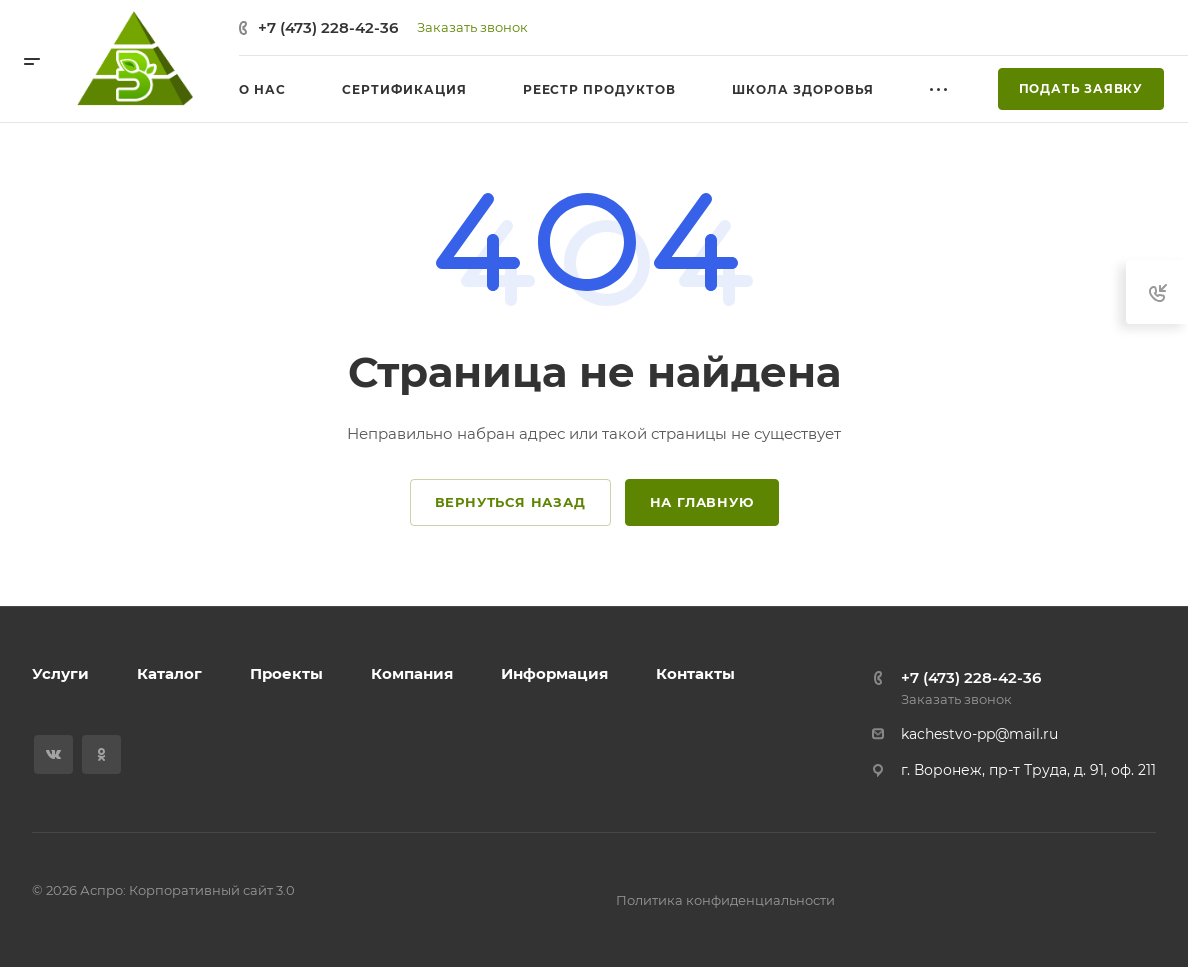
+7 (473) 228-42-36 (328, 27)
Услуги (60, 673)
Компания (412, 673)
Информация (554, 673)
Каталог (169, 673)
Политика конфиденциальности (725, 900)
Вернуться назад (510, 502)
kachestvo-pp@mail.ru (979, 734)
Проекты (286, 673)
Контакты (695, 673)
